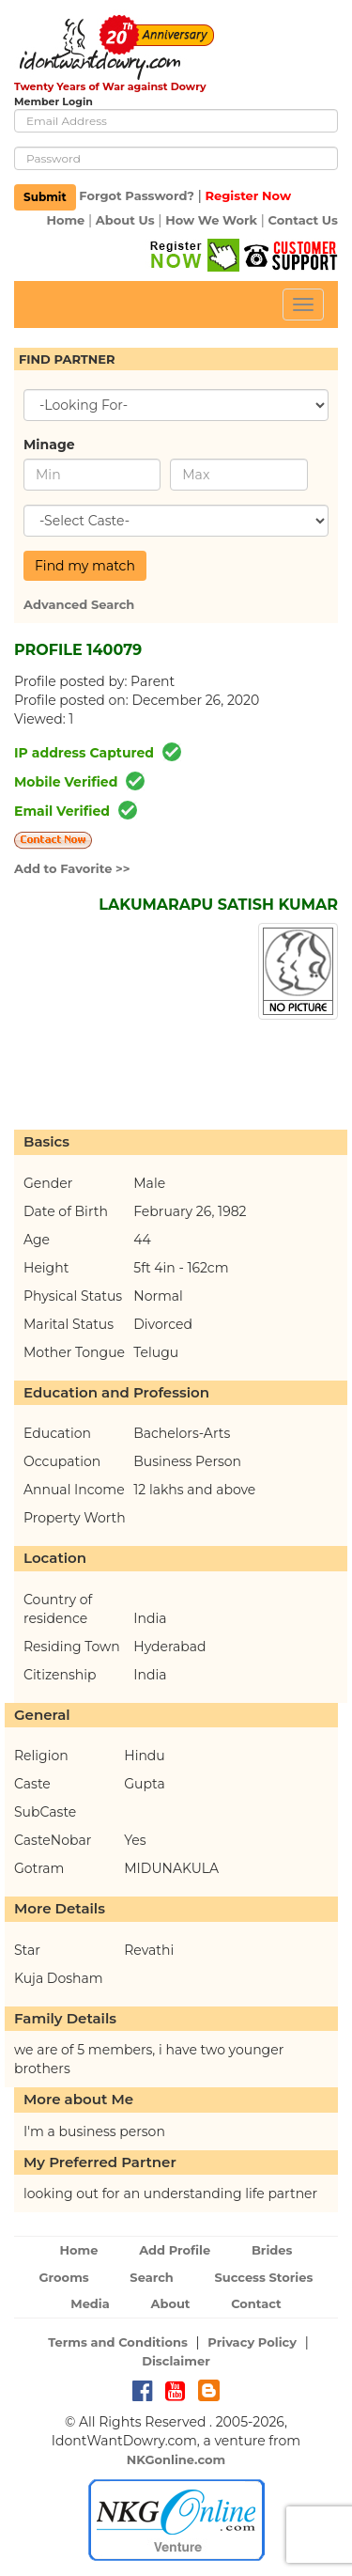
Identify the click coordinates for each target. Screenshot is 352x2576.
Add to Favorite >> (72, 868)
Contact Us (303, 219)
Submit (45, 197)
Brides (272, 2249)
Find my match (85, 565)
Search (151, 2277)
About (170, 2303)
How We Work (211, 219)
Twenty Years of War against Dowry (110, 86)
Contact (256, 2303)
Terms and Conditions (118, 2342)
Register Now (248, 196)
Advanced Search (78, 604)
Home (65, 219)
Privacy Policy (252, 2342)
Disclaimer (176, 2360)
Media (90, 2303)
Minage (49, 444)
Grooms (64, 2277)
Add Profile (174, 2249)
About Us (125, 219)
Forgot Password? (136, 196)
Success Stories (263, 2277)
